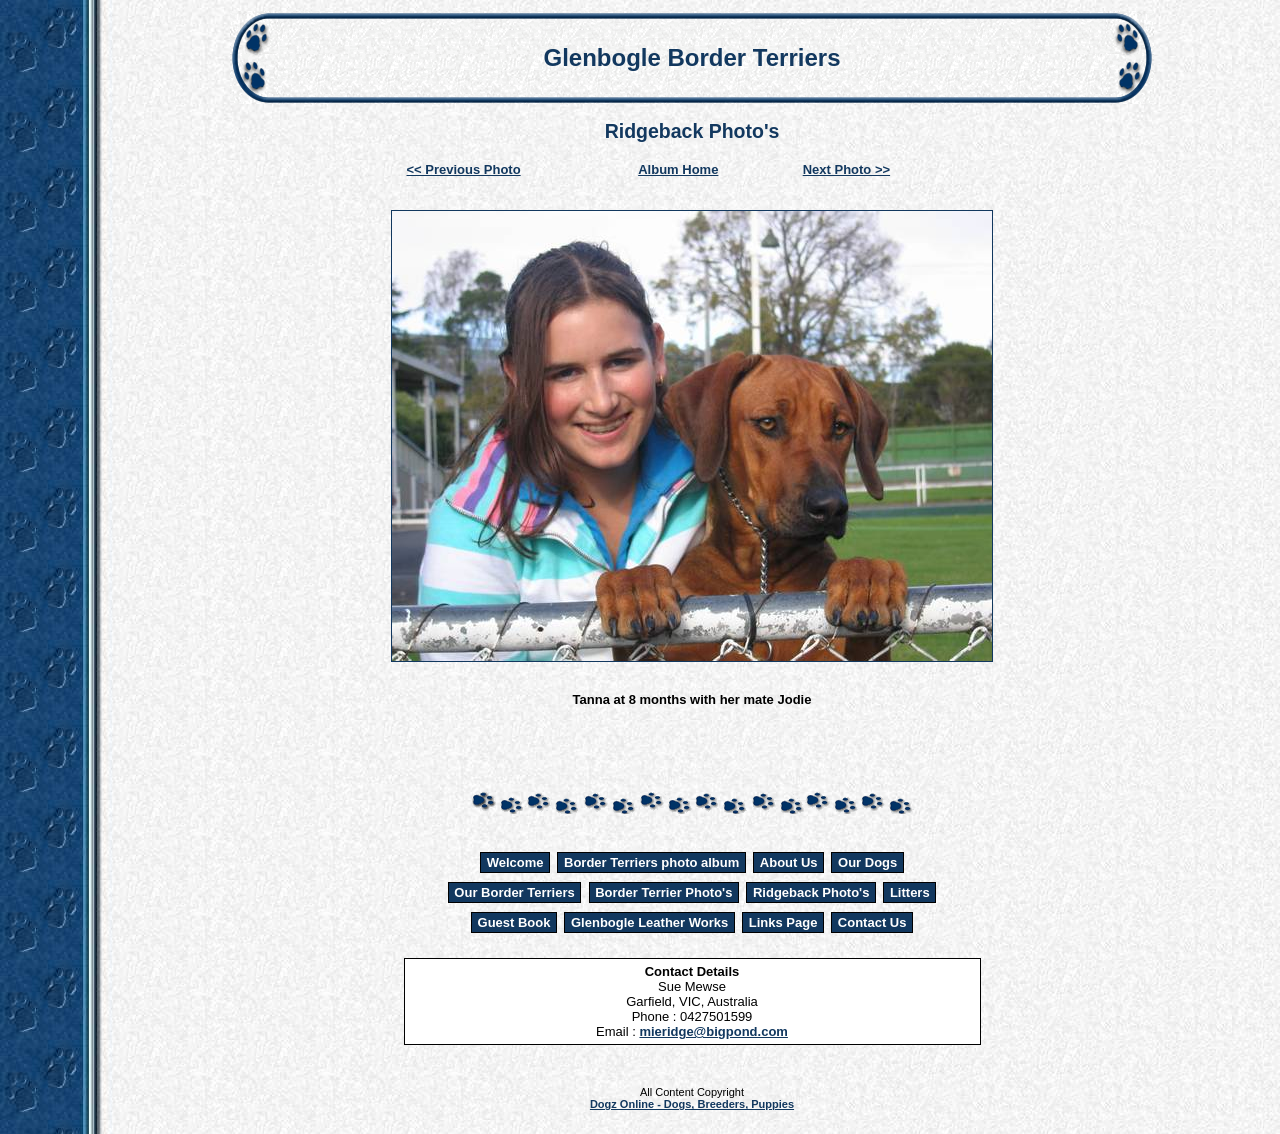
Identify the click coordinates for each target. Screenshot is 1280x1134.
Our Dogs (867, 862)
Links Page (783, 922)
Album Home (678, 169)
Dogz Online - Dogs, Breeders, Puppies (692, 1104)
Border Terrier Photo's (663, 892)
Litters (910, 892)
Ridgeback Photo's (811, 892)
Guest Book (514, 922)
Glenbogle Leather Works (649, 922)
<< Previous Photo (464, 169)
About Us (789, 862)
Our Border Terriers (514, 892)
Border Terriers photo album (651, 862)
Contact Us (872, 922)
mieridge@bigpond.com (713, 1031)
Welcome (515, 862)
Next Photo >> (846, 169)
